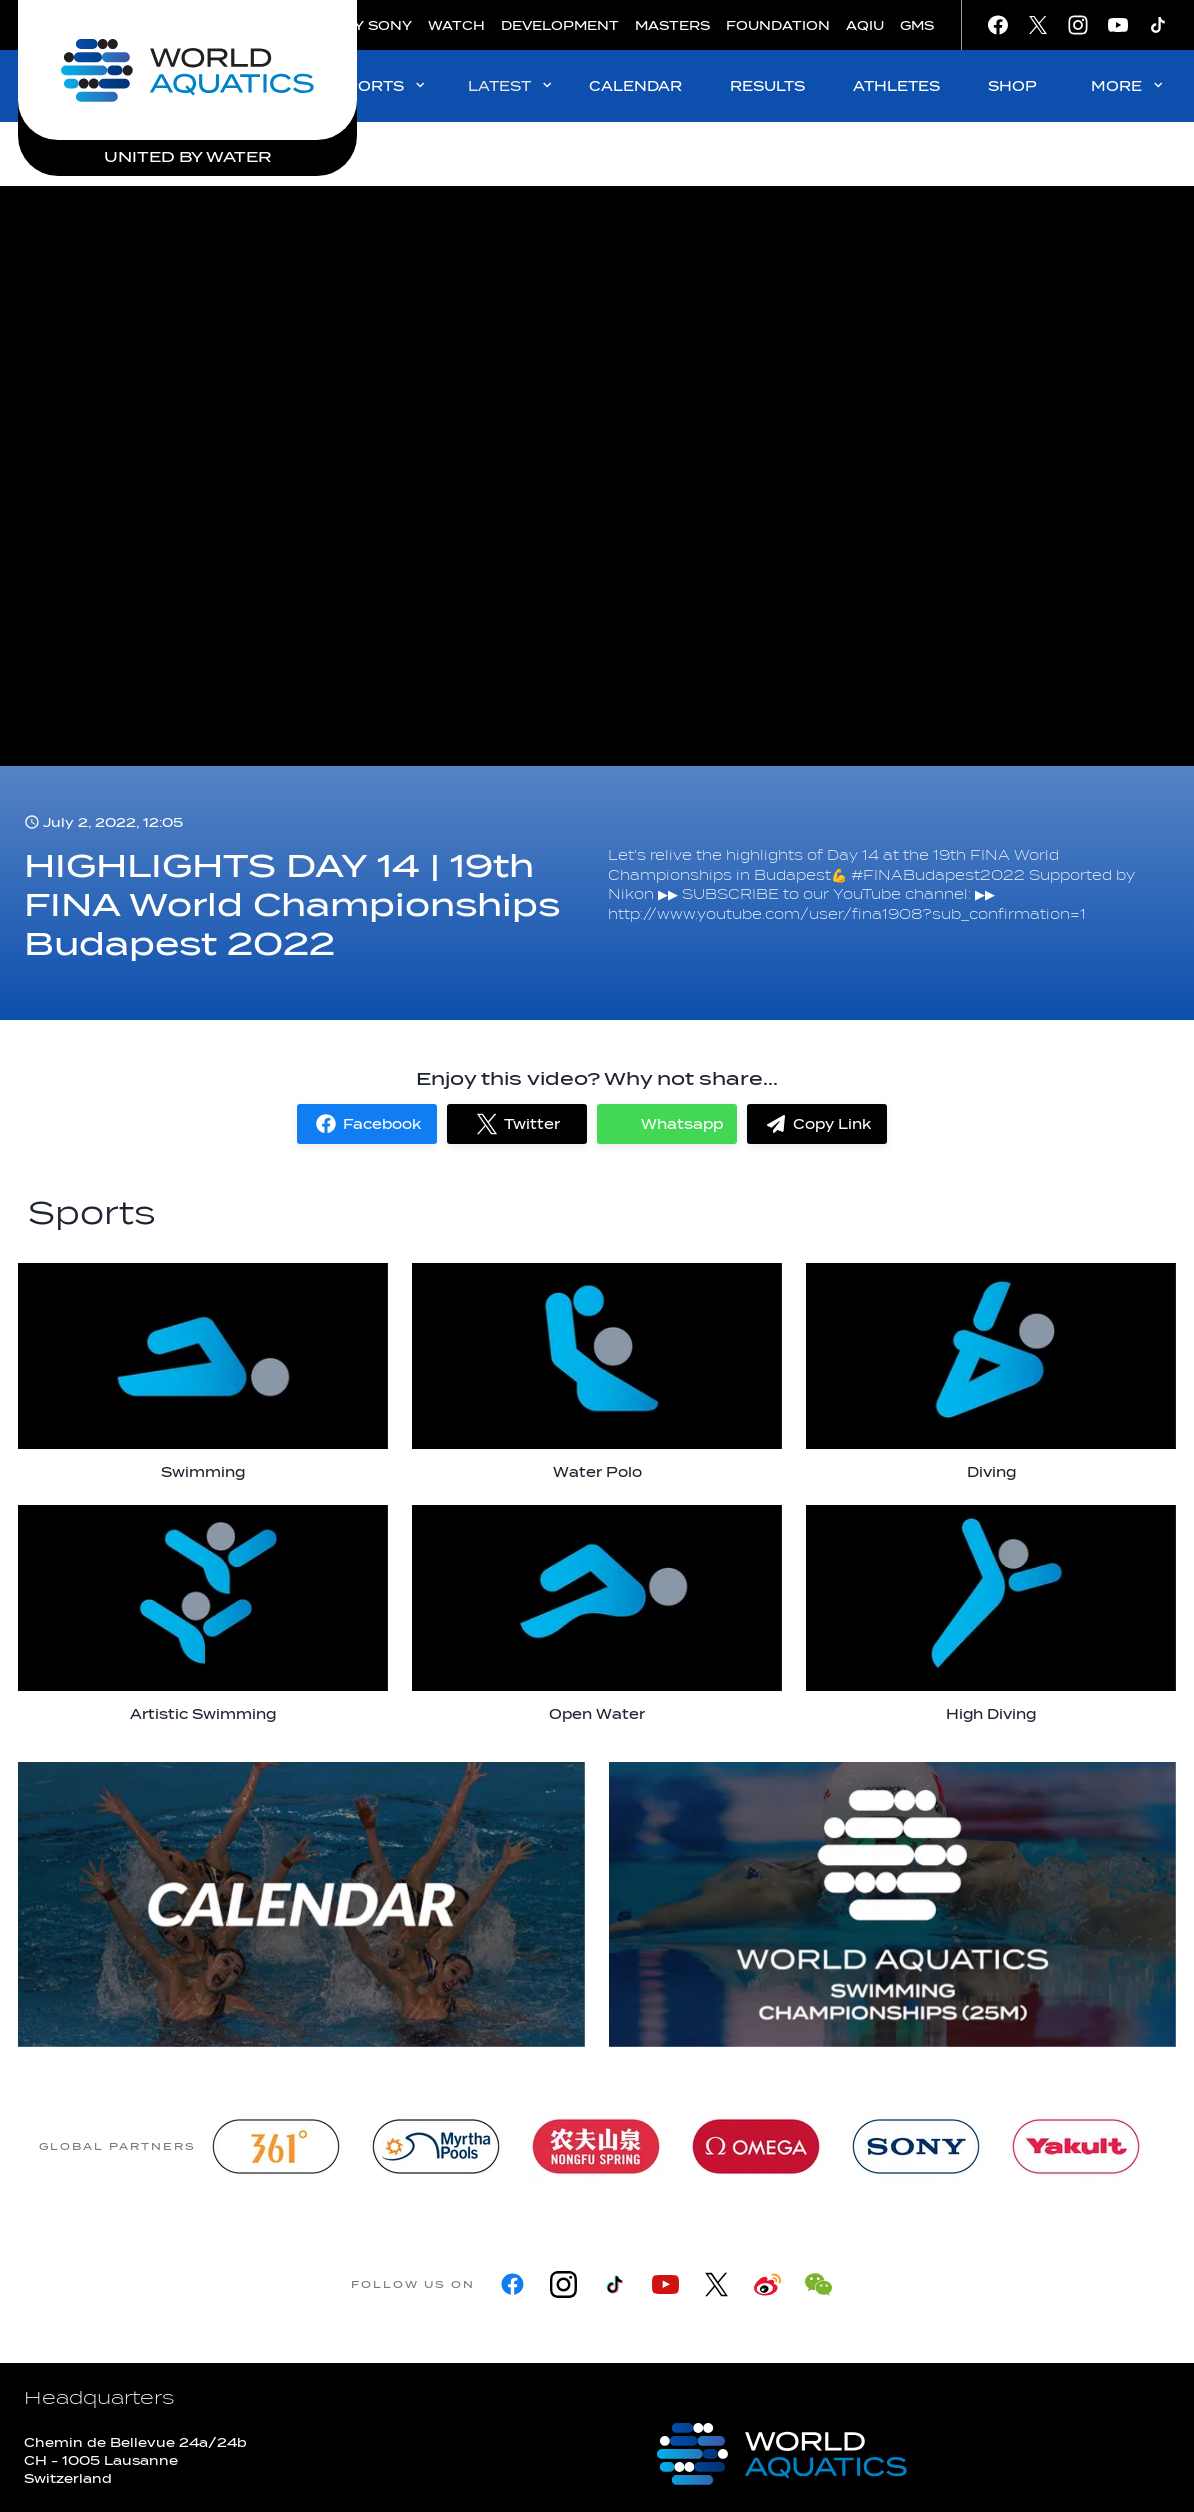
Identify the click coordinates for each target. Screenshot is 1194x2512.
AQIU (865, 25)
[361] (276, 2146)
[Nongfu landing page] (596, 2146)
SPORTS (381, 85)
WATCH (456, 25)
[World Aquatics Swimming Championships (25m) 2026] (892, 1904)
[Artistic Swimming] (203, 1614)
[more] (301, 1904)
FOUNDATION (778, 25)
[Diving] (991, 1372)
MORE (1128, 85)
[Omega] (756, 2146)
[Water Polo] (597, 1372)
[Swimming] (203, 1372)
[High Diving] (991, 1614)
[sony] (916, 2146)
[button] (367, 1124)
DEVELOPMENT (560, 25)
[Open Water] (597, 1614)
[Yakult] (1076, 2146)
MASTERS (672, 25)
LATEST (511, 85)
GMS (917, 25)
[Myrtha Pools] (436, 2146)
